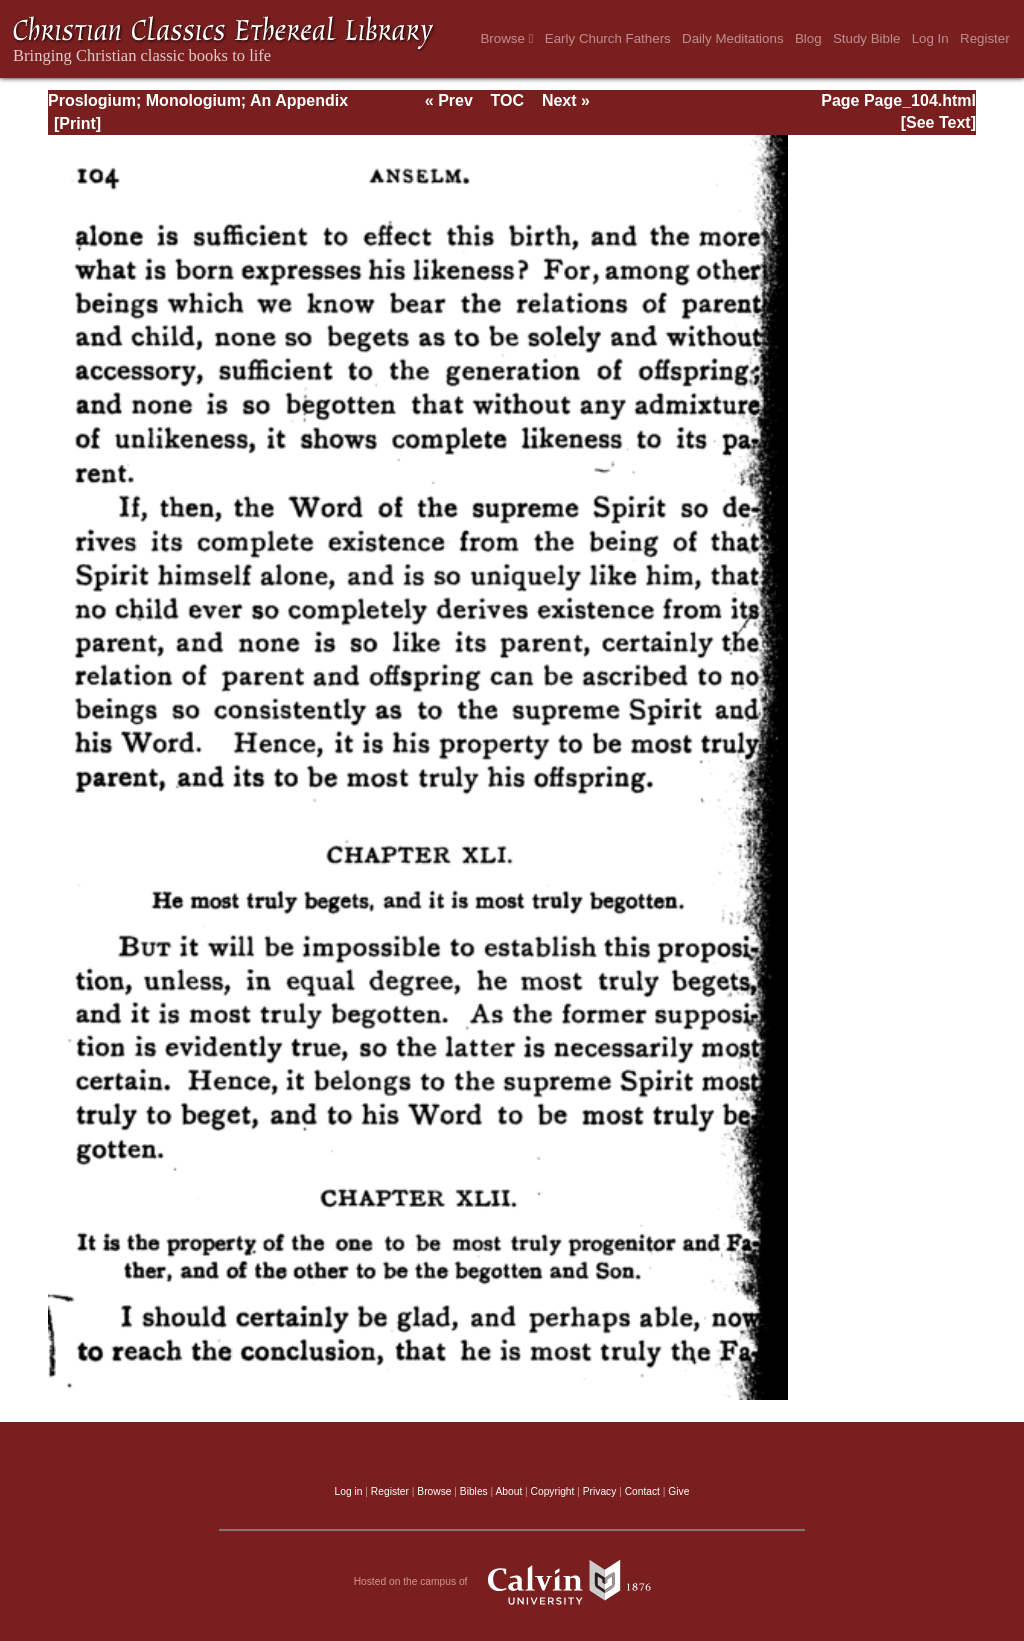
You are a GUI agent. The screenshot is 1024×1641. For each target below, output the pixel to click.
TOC (507, 100)
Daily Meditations (732, 38)
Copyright (553, 1491)
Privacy (600, 1491)
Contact (642, 1491)
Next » (566, 100)
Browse (506, 38)
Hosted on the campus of (512, 1582)
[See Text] (938, 122)
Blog (808, 38)
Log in (349, 1491)
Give (678, 1491)
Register (985, 38)
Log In (930, 38)
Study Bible (866, 38)
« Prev (449, 100)
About (508, 1491)
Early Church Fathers (608, 38)
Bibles (474, 1491)
